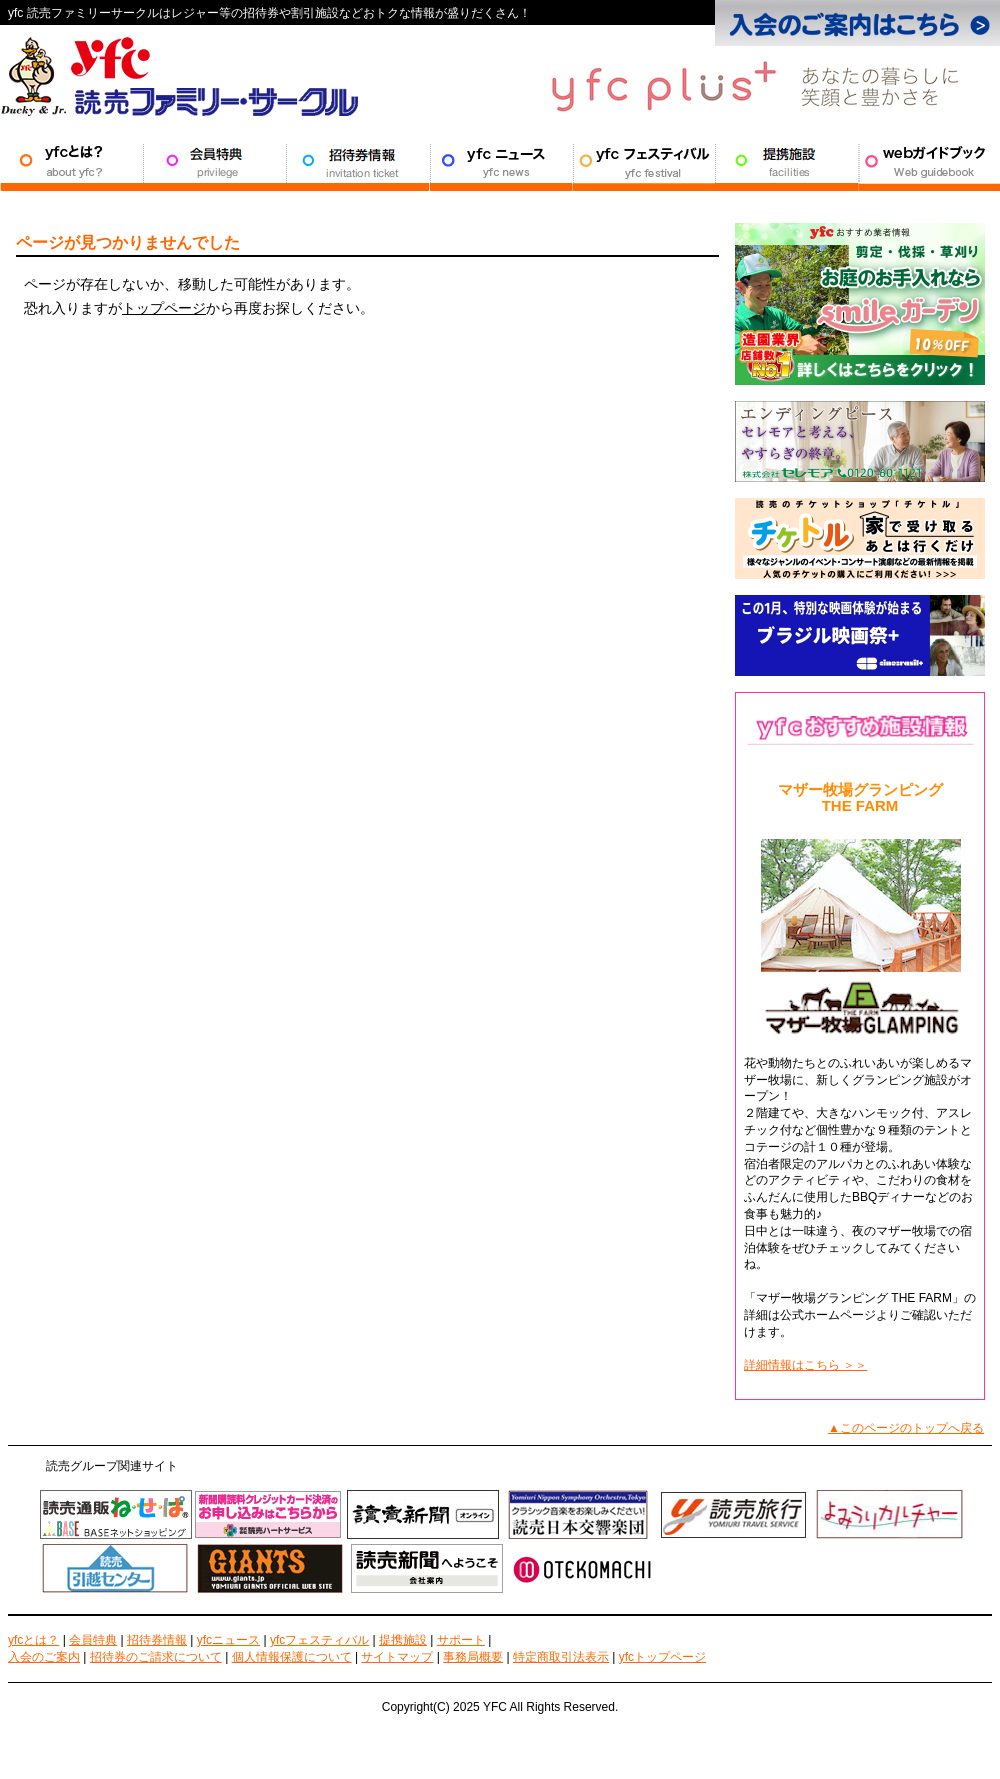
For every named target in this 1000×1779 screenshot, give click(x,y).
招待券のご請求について (156, 1657)
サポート (929, 161)
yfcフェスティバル (319, 1640)
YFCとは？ (71, 161)
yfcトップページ (662, 1657)
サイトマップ (397, 1657)
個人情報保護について (292, 1657)
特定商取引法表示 (561, 1657)
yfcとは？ (33, 1640)
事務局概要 (473, 1657)
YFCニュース (500, 161)
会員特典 (214, 161)
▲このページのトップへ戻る (906, 1428)
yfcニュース (228, 1640)
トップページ (164, 308)
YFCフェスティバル (643, 161)
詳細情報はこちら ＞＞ (805, 1365)
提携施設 (786, 161)
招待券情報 (357, 161)
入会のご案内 (44, 1657)
